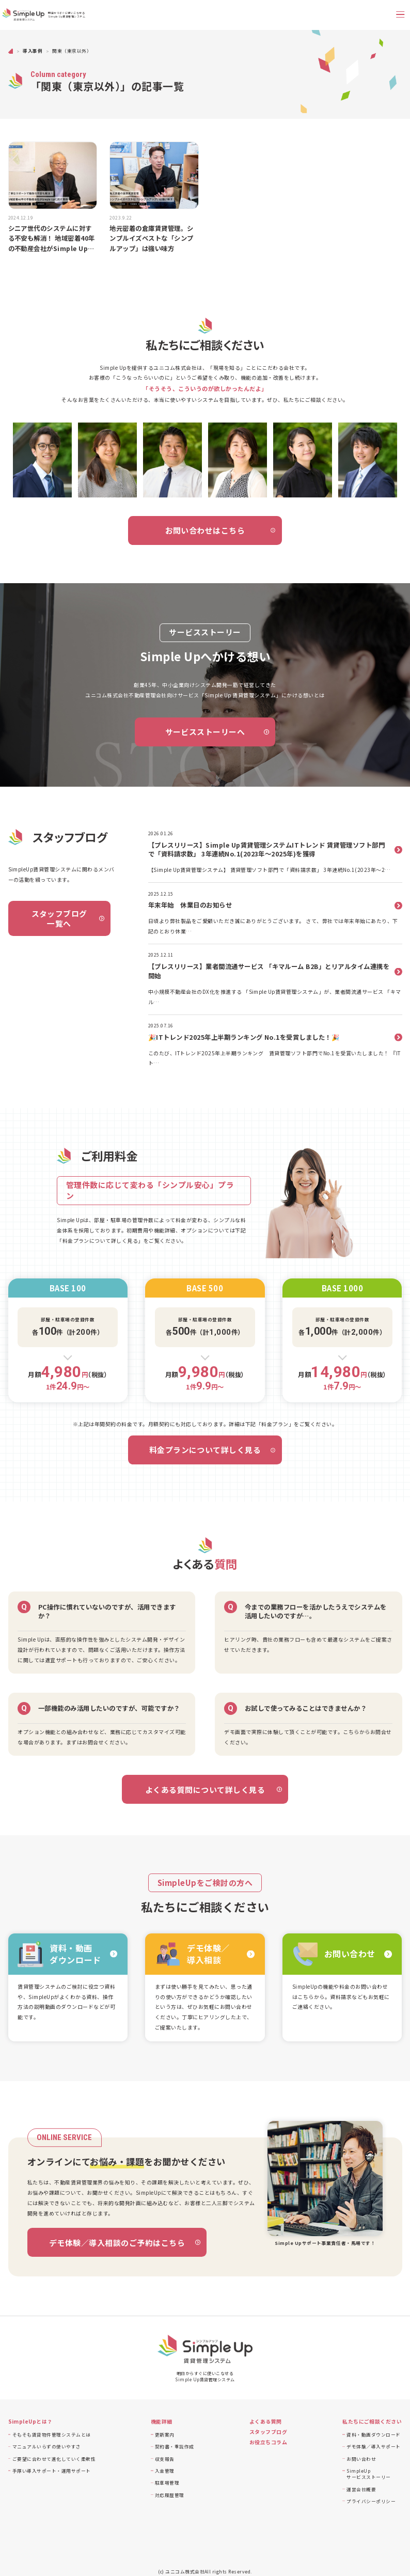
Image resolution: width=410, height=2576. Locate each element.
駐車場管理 (167, 2482)
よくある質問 (265, 2421)
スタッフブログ (268, 2432)
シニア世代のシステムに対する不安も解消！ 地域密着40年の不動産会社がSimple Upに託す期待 (51, 239)
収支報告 (165, 2459)
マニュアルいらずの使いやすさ (46, 2446)
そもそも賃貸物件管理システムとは (51, 2434)
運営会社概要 (361, 2489)
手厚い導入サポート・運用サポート (51, 2471)
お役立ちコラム (268, 2442)
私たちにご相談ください (372, 2421)
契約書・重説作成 (174, 2446)
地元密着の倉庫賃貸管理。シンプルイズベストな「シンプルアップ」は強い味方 (151, 239)
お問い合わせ (361, 2459)
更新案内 (165, 2434)
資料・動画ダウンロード (373, 2434)
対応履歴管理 (169, 2495)
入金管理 (165, 2471)
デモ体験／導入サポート (373, 2446)
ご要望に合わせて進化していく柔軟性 (54, 2459)
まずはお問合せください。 (98, 1742)
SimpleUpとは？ (30, 2421)
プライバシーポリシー (371, 2501)
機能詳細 (161, 2421)
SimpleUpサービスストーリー (368, 2474)
